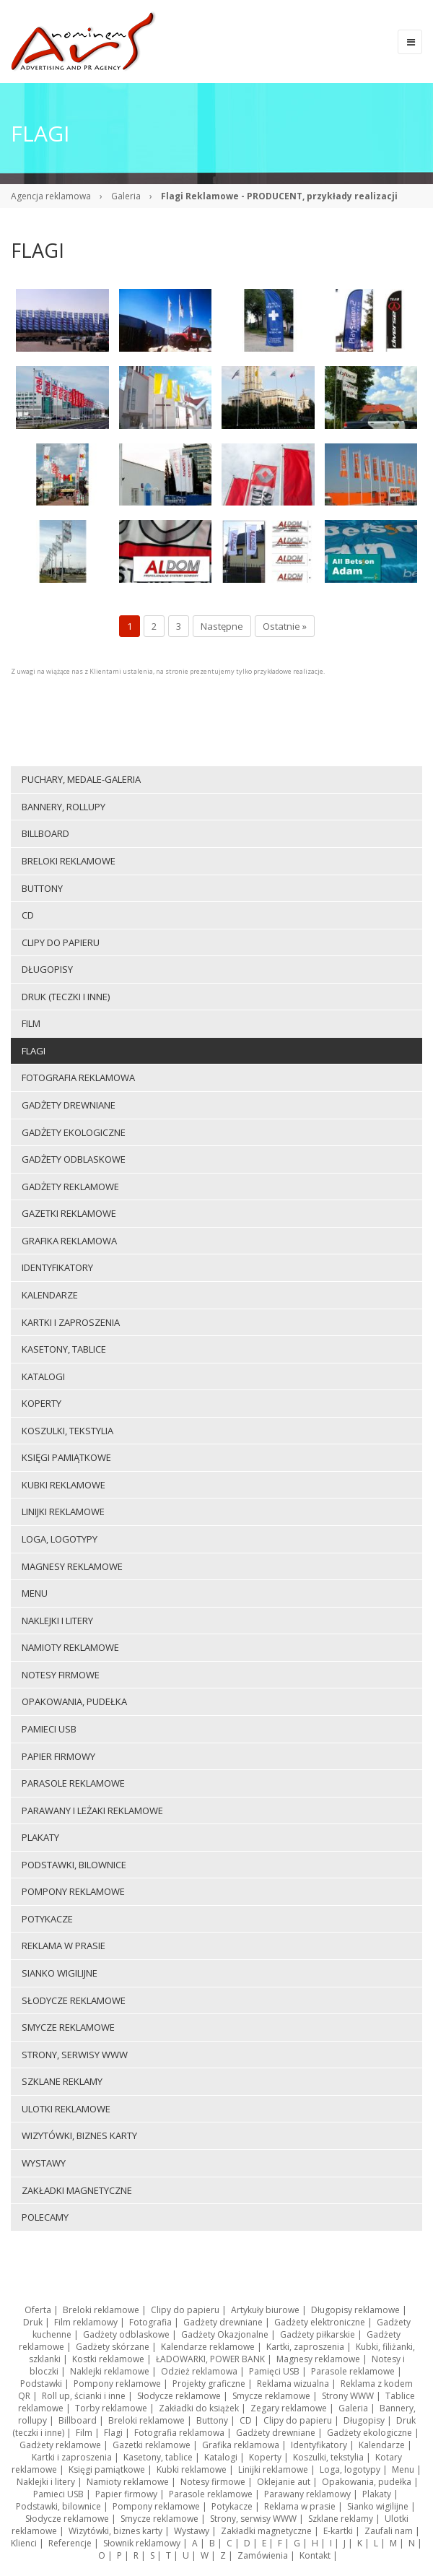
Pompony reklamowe (117, 2383)
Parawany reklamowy (307, 2494)
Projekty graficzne (208, 2383)
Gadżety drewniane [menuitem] (68, 1104)
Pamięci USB (274, 2371)
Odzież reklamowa (199, 2371)
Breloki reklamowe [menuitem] (68, 860)
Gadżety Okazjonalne (224, 2334)
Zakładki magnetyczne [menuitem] (77, 2190)
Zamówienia (262, 2555)
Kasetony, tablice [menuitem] (64, 1349)
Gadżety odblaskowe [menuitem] (74, 1159)
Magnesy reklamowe (318, 2359)
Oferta (38, 2310)
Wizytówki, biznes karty (115, 2531)
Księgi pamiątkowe (107, 2469)
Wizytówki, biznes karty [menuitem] (79, 2135)
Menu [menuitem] (35, 1593)
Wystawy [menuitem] (44, 2162)
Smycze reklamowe (271, 2396)
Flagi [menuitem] (33, 1050)
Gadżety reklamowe (60, 2445)
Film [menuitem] (31, 1023)
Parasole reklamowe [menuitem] (73, 1783)
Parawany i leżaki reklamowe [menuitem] (92, 1810)
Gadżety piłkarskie (317, 2334)
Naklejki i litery (46, 2482)
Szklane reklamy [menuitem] (62, 2081)
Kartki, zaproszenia (305, 2347)
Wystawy (191, 2531)
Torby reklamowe (111, 2408)
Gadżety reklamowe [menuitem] (70, 1186)
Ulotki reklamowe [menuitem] (66, 2108)
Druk (33, 2322)
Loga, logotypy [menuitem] (59, 1538)
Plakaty (376, 2494)
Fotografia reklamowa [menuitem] (78, 1077)
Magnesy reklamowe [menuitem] (72, 1566)
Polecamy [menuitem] (45, 2217)
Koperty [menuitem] (41, 1403)
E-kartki (338, 2531)
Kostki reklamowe (108, 2359)
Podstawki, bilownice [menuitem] (74, 1864)
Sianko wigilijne (377, 2506)
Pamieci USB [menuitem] (49, 1728)
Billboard (77, 2420)
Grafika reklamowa (240, 2445)
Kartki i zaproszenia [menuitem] (71, 1322)
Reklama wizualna (293, 2383)
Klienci (24, 2543)
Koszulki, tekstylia (328, 2457)
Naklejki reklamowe (109, 2371)
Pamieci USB (58, 2494)
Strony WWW (348, 2396)
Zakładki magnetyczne (266, 2531)
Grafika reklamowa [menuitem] (69, 1240)
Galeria (126, 196)
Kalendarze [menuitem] (50, 1294)
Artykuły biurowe (265, 2310)
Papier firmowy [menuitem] (58, 1756)
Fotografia (150, 2322)
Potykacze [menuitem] (47, 1918)
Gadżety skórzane (112, 2347)
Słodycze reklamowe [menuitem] (74, 2000)
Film (84, 2433)
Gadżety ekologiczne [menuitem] (74, 1132)
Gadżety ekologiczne (369, 2433)
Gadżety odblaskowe (126, 2334)
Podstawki (41, 2383)
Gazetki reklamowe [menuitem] (69, 1213)
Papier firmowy (126, 2494)
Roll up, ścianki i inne (84, 2396)
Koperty (265, 2457)
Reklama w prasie (300, 2506)
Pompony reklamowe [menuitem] (73, 1891)
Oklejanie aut (283, 2482)
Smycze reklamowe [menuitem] (68, 2027)
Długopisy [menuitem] (47, 969)
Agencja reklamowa (51, 196)
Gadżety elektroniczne (319, 2322)
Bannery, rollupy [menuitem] (63, 806)
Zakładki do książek (199, 2408)
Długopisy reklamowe (355, 2310)
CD (246, 2420)
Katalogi (220, 2457)
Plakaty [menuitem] (40, 1837)
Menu (403, 2469)
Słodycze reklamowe (179, 2396)
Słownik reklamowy (141, 2543)
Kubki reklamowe (192, 2469)
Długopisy (364, 2420)
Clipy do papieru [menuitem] (61, 942)
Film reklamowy (86, 2322)
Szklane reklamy (340, 2518)
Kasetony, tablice (158, 2457)
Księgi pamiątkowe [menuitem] (66, 1457)
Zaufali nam (388, 2531)
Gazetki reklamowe (152, 2445)
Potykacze (232, 2506)
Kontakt (315, 2555)
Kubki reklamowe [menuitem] (63, 1484)
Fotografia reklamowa (179, 2433)
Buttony (212, 2420)
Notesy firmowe (212, 2482)
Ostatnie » (285, 626)
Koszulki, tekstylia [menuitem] (67, 1430)
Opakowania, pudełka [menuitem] (74, 1701)
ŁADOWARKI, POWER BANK (210, 2359)
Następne (222, 626)
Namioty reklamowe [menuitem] (70, 1647)
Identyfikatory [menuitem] (57, 1267)
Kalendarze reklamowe (208, 2347)
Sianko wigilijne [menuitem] (59, 1972)
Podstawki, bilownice (58, 2506)
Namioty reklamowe (128, 2482)
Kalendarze (382, 2445)
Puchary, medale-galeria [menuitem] (81, 779)
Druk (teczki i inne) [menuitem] (66, 996)
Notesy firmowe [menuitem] (61, 1674)
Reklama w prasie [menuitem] (63, 1945)
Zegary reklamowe (288, 2408)
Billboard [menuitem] (45, 833)
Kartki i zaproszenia (72, 2457)
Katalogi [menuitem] (43, 1376)
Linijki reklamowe (273, 2469)
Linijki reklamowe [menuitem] (63, 1511)
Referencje (70, 2543)
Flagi (113, 2433)
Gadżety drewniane (223, 2322)
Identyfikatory (319, 2445)
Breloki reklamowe (101, 2310)
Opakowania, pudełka (366, 2482)
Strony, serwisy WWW (253, 2518)
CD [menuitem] (28, 914)
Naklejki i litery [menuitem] (57, 1620)
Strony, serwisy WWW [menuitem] (75, 2054)
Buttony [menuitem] (42, 888)
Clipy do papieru (185, 2310)
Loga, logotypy (350, 2469)
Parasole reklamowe (353, 2371)
